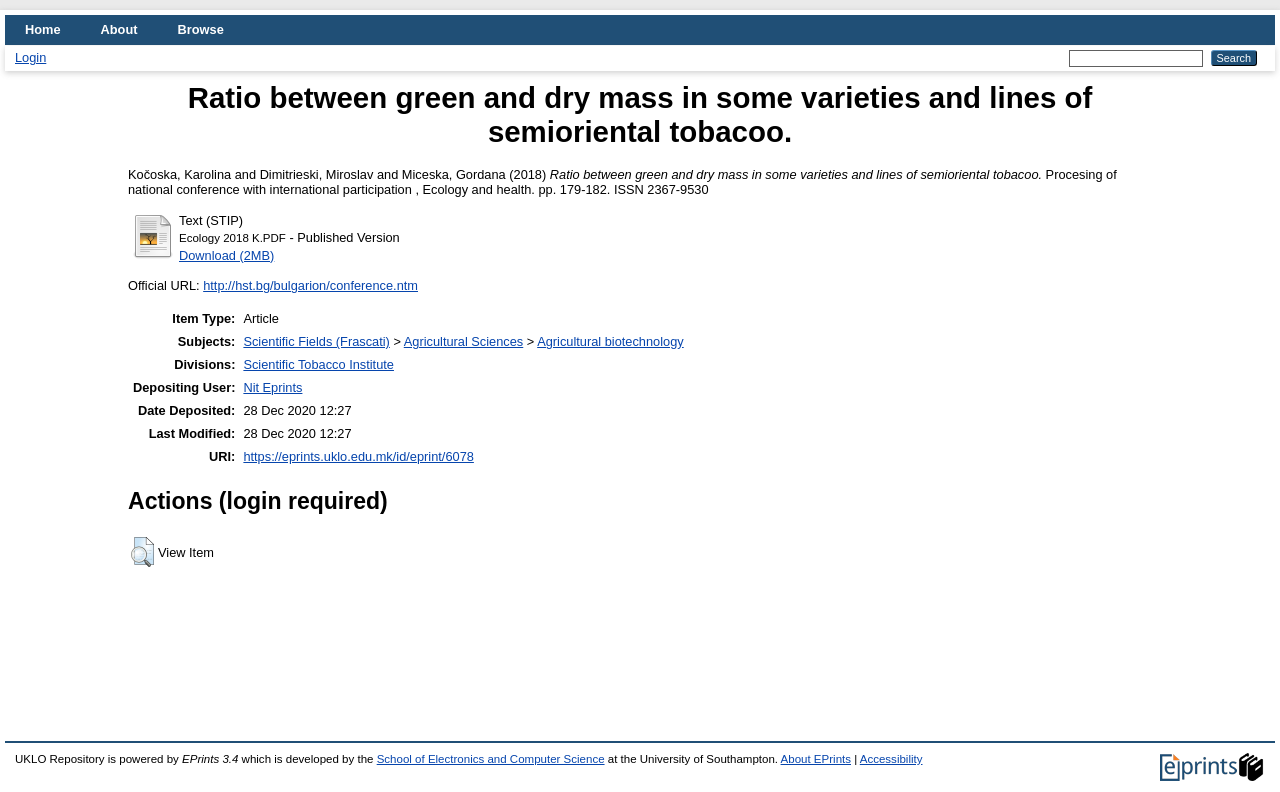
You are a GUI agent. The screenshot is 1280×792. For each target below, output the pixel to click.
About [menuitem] (119, 29)
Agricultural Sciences (464, 341)
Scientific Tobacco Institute (318, 364)
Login (30, 57)
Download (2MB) (226, 255)
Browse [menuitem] (201, 29)
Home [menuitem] (43, 29)
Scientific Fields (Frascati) (316, 341)
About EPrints (816, 759)
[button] (142, 552)
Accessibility (891, 759)
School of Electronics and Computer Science (491, 759)
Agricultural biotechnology (610, 341)
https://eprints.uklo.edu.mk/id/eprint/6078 (358, 456)
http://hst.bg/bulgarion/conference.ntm (310, 285)
